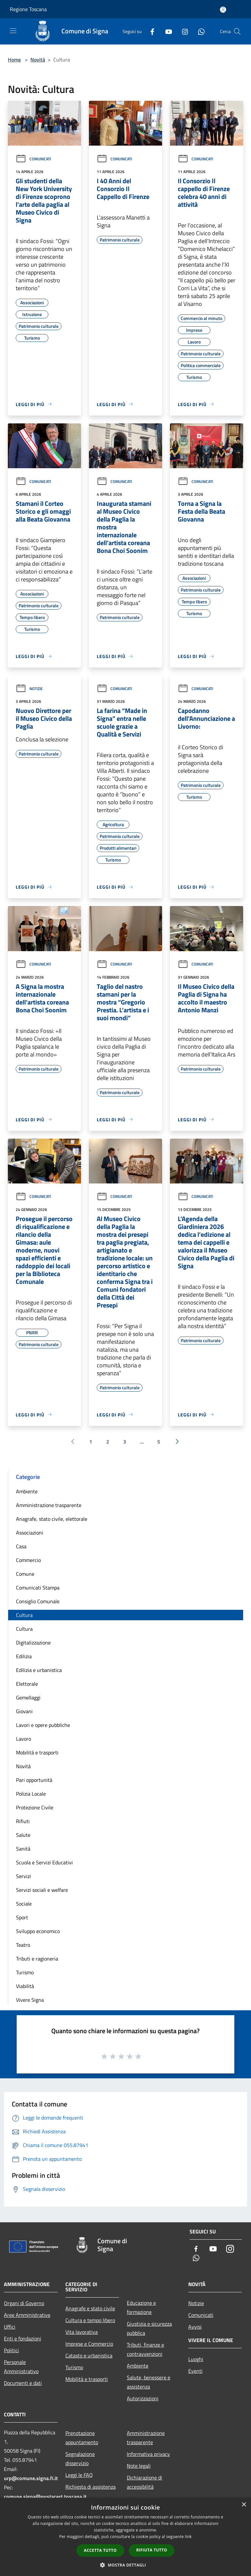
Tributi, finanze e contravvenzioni (145, 2349)
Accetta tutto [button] (100, 2550)
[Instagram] (182, 31)
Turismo (25, 1972)
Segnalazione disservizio (80, 2458)
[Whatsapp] (198, 31)
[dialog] (125, 2537)
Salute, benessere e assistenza (148, 2381)
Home (14, 59)
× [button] (243, 2504)
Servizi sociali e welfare (42, 1890)
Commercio (28, 1560)
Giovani (24, 1711)
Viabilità (25, 1986)
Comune (25, 1574)
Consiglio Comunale (37, 1601)
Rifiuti (23, 1821)
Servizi (23, 1876)
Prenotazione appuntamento (81, 2437)
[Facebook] (149, 31)
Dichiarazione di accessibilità (144, 2482)
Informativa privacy (148, 2454)
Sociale (24, 1904)
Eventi (195, 2371)
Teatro (23, 1945)
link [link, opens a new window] (188, 2536)
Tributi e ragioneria (37, 1959)
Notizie (29, 688)
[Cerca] (237, 31)
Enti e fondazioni (22, 2338)
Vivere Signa (30, 2000)
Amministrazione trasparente (48, 1505)
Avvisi (195, 2327)
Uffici (9, 2327)
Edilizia (24, 1656)
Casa (21, 1546)
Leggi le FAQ (79, 2475)
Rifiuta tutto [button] (151, 2550)
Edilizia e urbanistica (39, 1670)
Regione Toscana (28, 9)
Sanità (23, 1849)
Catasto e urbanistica (88, 2355)
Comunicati (33, 159)
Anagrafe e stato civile (90, 2308)
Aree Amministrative (27, 2315)
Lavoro (23, 1739)
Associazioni (29, 1533)
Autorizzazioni (143, 2398)
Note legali (139, 2466)
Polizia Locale (31, 1794)
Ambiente (27, 1491)
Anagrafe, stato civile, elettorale (51, 1519)
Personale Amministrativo (21, 2366)
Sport (22, 1917)
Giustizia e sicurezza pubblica (149, 2328)
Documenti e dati (23, 2383)
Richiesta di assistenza (90, 2487)
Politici (11, 2350)
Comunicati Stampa (37, 1587)
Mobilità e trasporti (37, 1752)
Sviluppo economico (38, 1931)
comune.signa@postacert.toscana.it (45, 2496)
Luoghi (195, 2359)
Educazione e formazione (141, 2307)
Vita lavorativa (81, 2332)
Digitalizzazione (33, 1642)
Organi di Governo (24, 2303)
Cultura (24, 1615)
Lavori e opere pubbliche (43, 1725)
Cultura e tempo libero (90, 2320)
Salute (23, 1835)
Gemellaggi (28, 1697)
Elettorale (27, 1684)
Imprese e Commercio (89, 2344)
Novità (37, 59)
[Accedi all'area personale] (223, 10)
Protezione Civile (34, 1807)
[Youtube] (166, 31)
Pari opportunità (34, 1780)
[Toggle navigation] (13, 31)
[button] (125, 2565)
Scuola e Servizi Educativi (44, 1862)
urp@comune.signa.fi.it (31, 2478)
